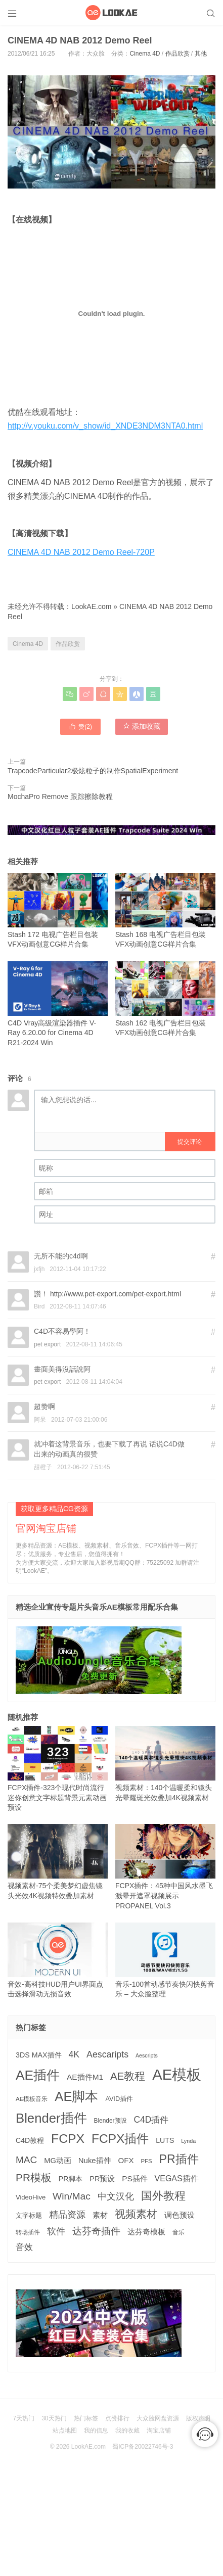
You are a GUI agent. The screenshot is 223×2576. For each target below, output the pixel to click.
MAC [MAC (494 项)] (26, 2160)
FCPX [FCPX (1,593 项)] (67, 2138)
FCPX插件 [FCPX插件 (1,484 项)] (120, 2138)
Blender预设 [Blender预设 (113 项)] (110, 2120)
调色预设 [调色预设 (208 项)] (179, 2215)
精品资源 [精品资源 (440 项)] (67, 2214)
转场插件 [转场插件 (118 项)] (28, 2232)
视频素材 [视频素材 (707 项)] (136, 2214)
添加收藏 (141, 726)
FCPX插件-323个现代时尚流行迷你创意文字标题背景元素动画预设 (58, 1768)
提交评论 (189, 1141)
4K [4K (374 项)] (74, 2054)
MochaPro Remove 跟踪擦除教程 (60, 796)
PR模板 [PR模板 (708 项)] (34, 2177)
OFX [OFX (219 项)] (126, 2160)
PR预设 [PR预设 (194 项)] (102, 2179)
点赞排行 (117, 2418)
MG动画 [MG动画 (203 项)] (57, 2161)
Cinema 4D (144, 53)
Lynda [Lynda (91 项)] (188, 2141)
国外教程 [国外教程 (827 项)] (163, 2195)
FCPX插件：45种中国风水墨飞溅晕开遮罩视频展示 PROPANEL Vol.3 (165, 1866)
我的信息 (96, 2430)
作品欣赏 (177, 53)
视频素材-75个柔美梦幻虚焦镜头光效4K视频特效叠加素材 (58, 1862)
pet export (47, 1344)
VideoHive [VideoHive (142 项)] (31, 2197)
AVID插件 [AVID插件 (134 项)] (119, 2098)
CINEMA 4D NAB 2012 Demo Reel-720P (81, 552)
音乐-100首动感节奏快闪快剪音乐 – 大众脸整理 (165, 1960)
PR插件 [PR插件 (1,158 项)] (179, 2159)
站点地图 (65, 2430)
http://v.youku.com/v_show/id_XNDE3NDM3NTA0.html (105, 425)
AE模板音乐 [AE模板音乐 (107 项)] (32, 2099)
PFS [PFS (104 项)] (146, 2161)
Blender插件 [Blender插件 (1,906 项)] (51, 2118)
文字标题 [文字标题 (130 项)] (29, 2215)
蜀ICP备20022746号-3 (142, 2446)
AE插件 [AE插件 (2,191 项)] (38, 2075)
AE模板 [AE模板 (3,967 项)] (176, 2074)
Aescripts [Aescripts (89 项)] (147, 2055)
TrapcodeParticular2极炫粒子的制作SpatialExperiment (93, 771)
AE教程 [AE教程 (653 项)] (127, 2076)
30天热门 (53, 2418)
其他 (201, 53)
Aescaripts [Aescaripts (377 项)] (107, 2054)
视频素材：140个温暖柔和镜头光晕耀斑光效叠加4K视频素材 (165, 1764)
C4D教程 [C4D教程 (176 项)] (30, 2140)
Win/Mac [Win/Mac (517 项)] (72, 2196)
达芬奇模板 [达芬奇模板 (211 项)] (146, 2231)
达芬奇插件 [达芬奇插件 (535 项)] (96, 2230)
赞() (80, 726)
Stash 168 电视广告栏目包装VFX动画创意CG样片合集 (165, 911)
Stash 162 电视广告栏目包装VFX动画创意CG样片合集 (165, 999)
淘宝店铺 (159, 2430)
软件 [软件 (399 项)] (56, 2231)
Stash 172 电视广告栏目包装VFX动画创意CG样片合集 (58, 911)
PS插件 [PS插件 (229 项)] (134, 2178)
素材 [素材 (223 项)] (100, 2215)
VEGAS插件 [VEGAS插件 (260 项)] (177, 2178)
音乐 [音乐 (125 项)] (178, 2232)
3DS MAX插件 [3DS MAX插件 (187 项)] (39, 2055)
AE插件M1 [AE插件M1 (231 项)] (85, 2077)
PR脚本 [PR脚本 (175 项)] (71, 2179)
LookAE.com (91, 606)
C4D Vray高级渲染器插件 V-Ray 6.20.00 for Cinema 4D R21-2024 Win (58, 1004)
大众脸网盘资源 (158, 2418)
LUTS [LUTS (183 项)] (165, 2140)
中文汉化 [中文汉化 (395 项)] (116, 2196)
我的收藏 (127, 2430)
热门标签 (86, 2418)
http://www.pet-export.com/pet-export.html (115, 1294)
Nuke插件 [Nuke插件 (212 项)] (94, 2160)
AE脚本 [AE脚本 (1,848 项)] (76, 2096)
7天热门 (23, 2418)
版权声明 (198, 2418)
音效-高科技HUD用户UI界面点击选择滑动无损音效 (58, 1960)
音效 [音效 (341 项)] (24, 2247)
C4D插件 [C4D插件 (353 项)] (150, 2120)
